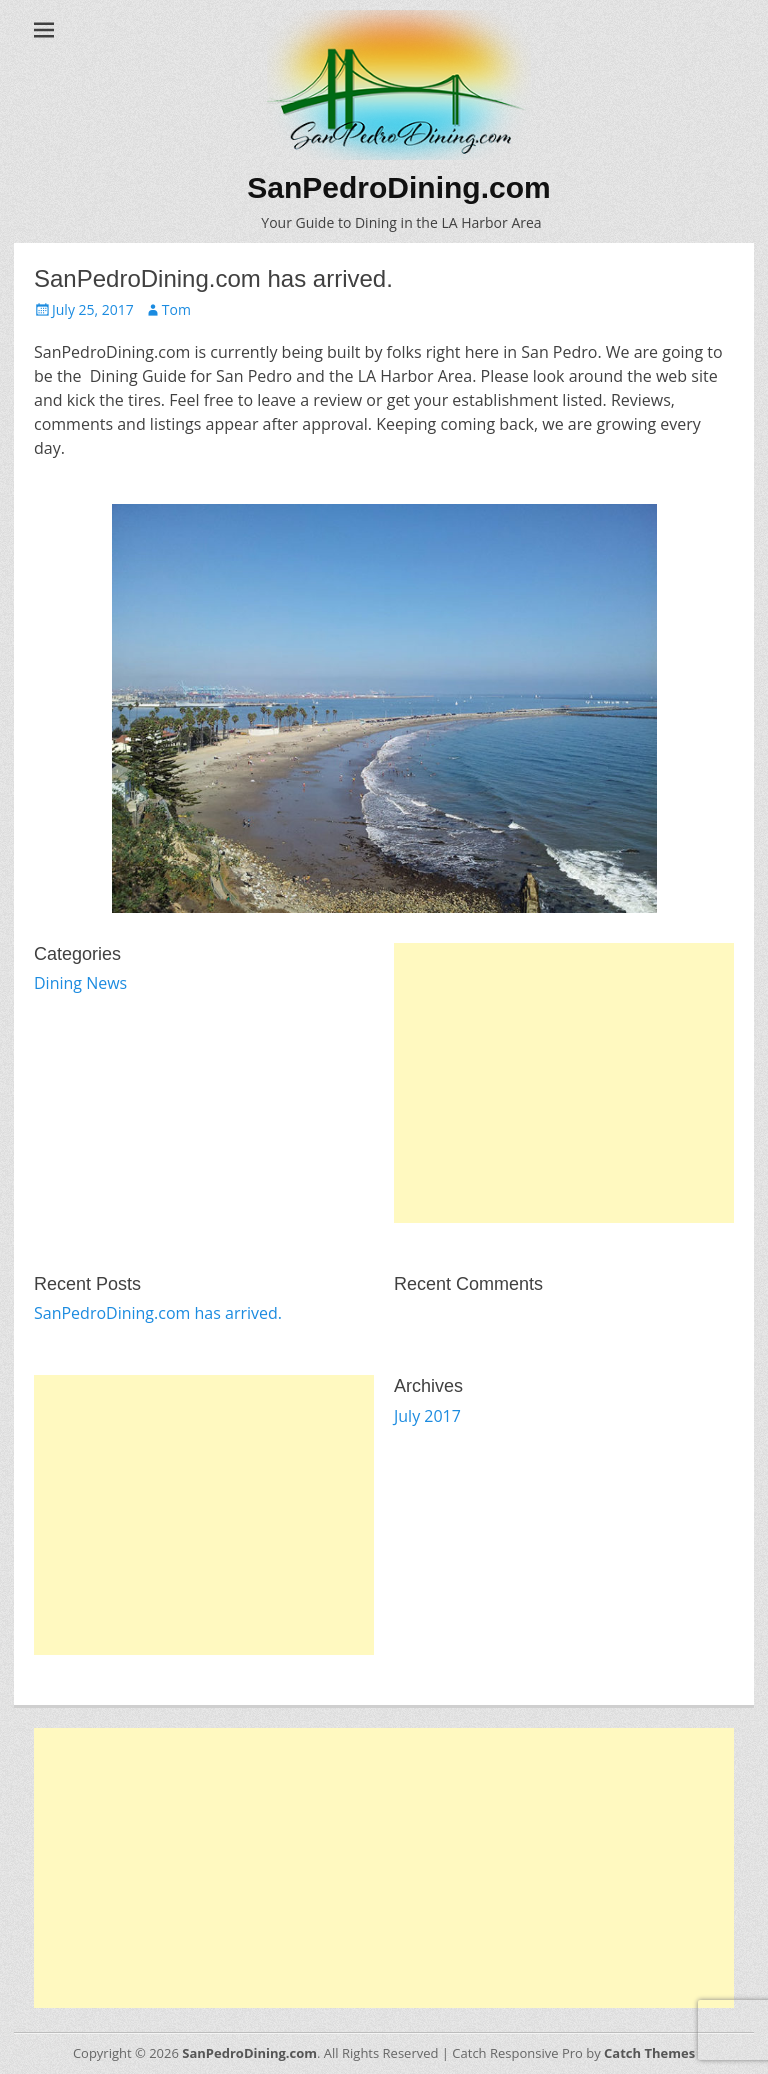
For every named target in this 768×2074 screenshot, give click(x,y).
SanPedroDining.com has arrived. (158, 1313)
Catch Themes (649, 2053)
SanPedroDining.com (398, 187)
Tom (176, 309)
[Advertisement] (564, 1083)
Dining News (80, 983)
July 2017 (427, 1416)
